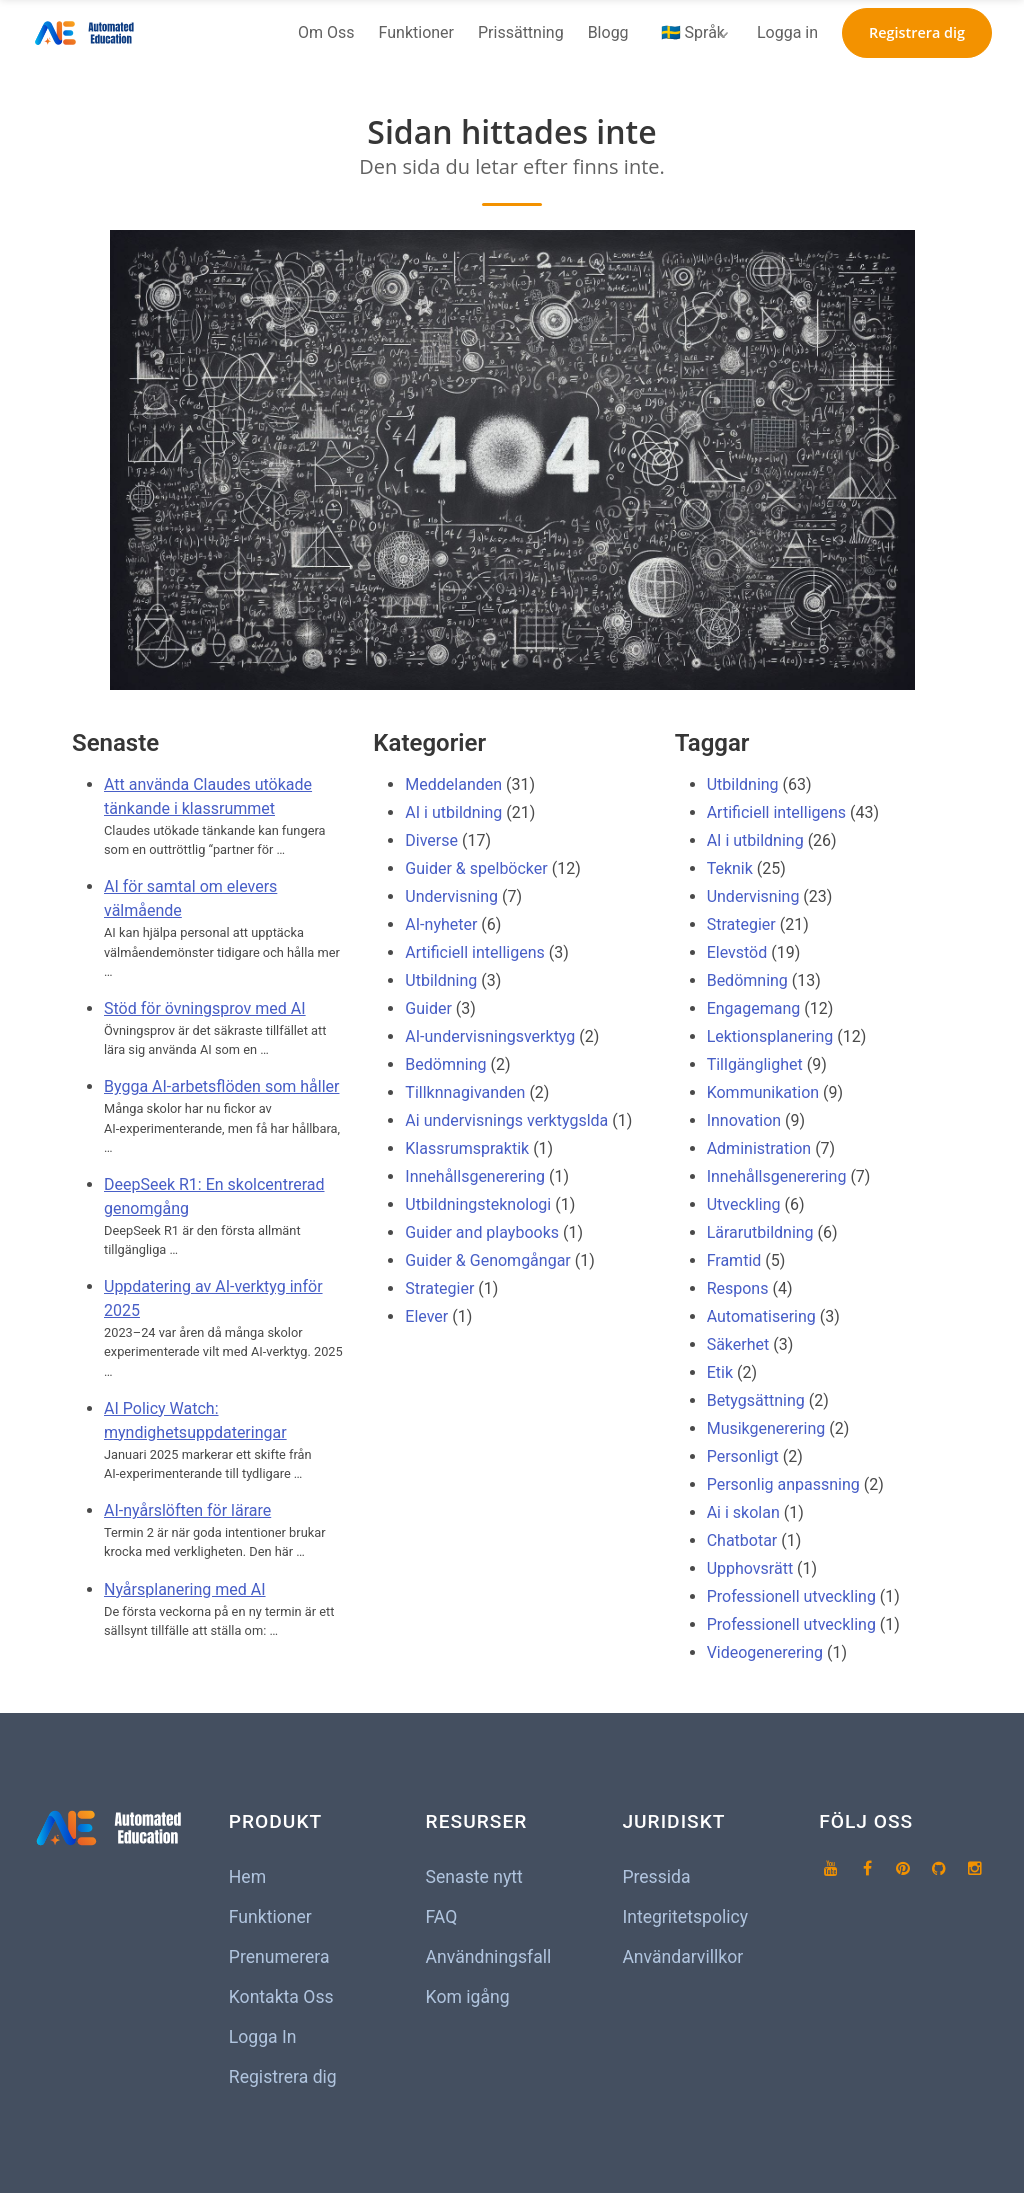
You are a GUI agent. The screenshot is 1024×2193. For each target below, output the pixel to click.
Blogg (608, 32)
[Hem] (88, 33)
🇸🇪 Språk (693, 32)
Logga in (787, 32)
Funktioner (416, 32)
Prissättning (521, 32)
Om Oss (326, 32)
